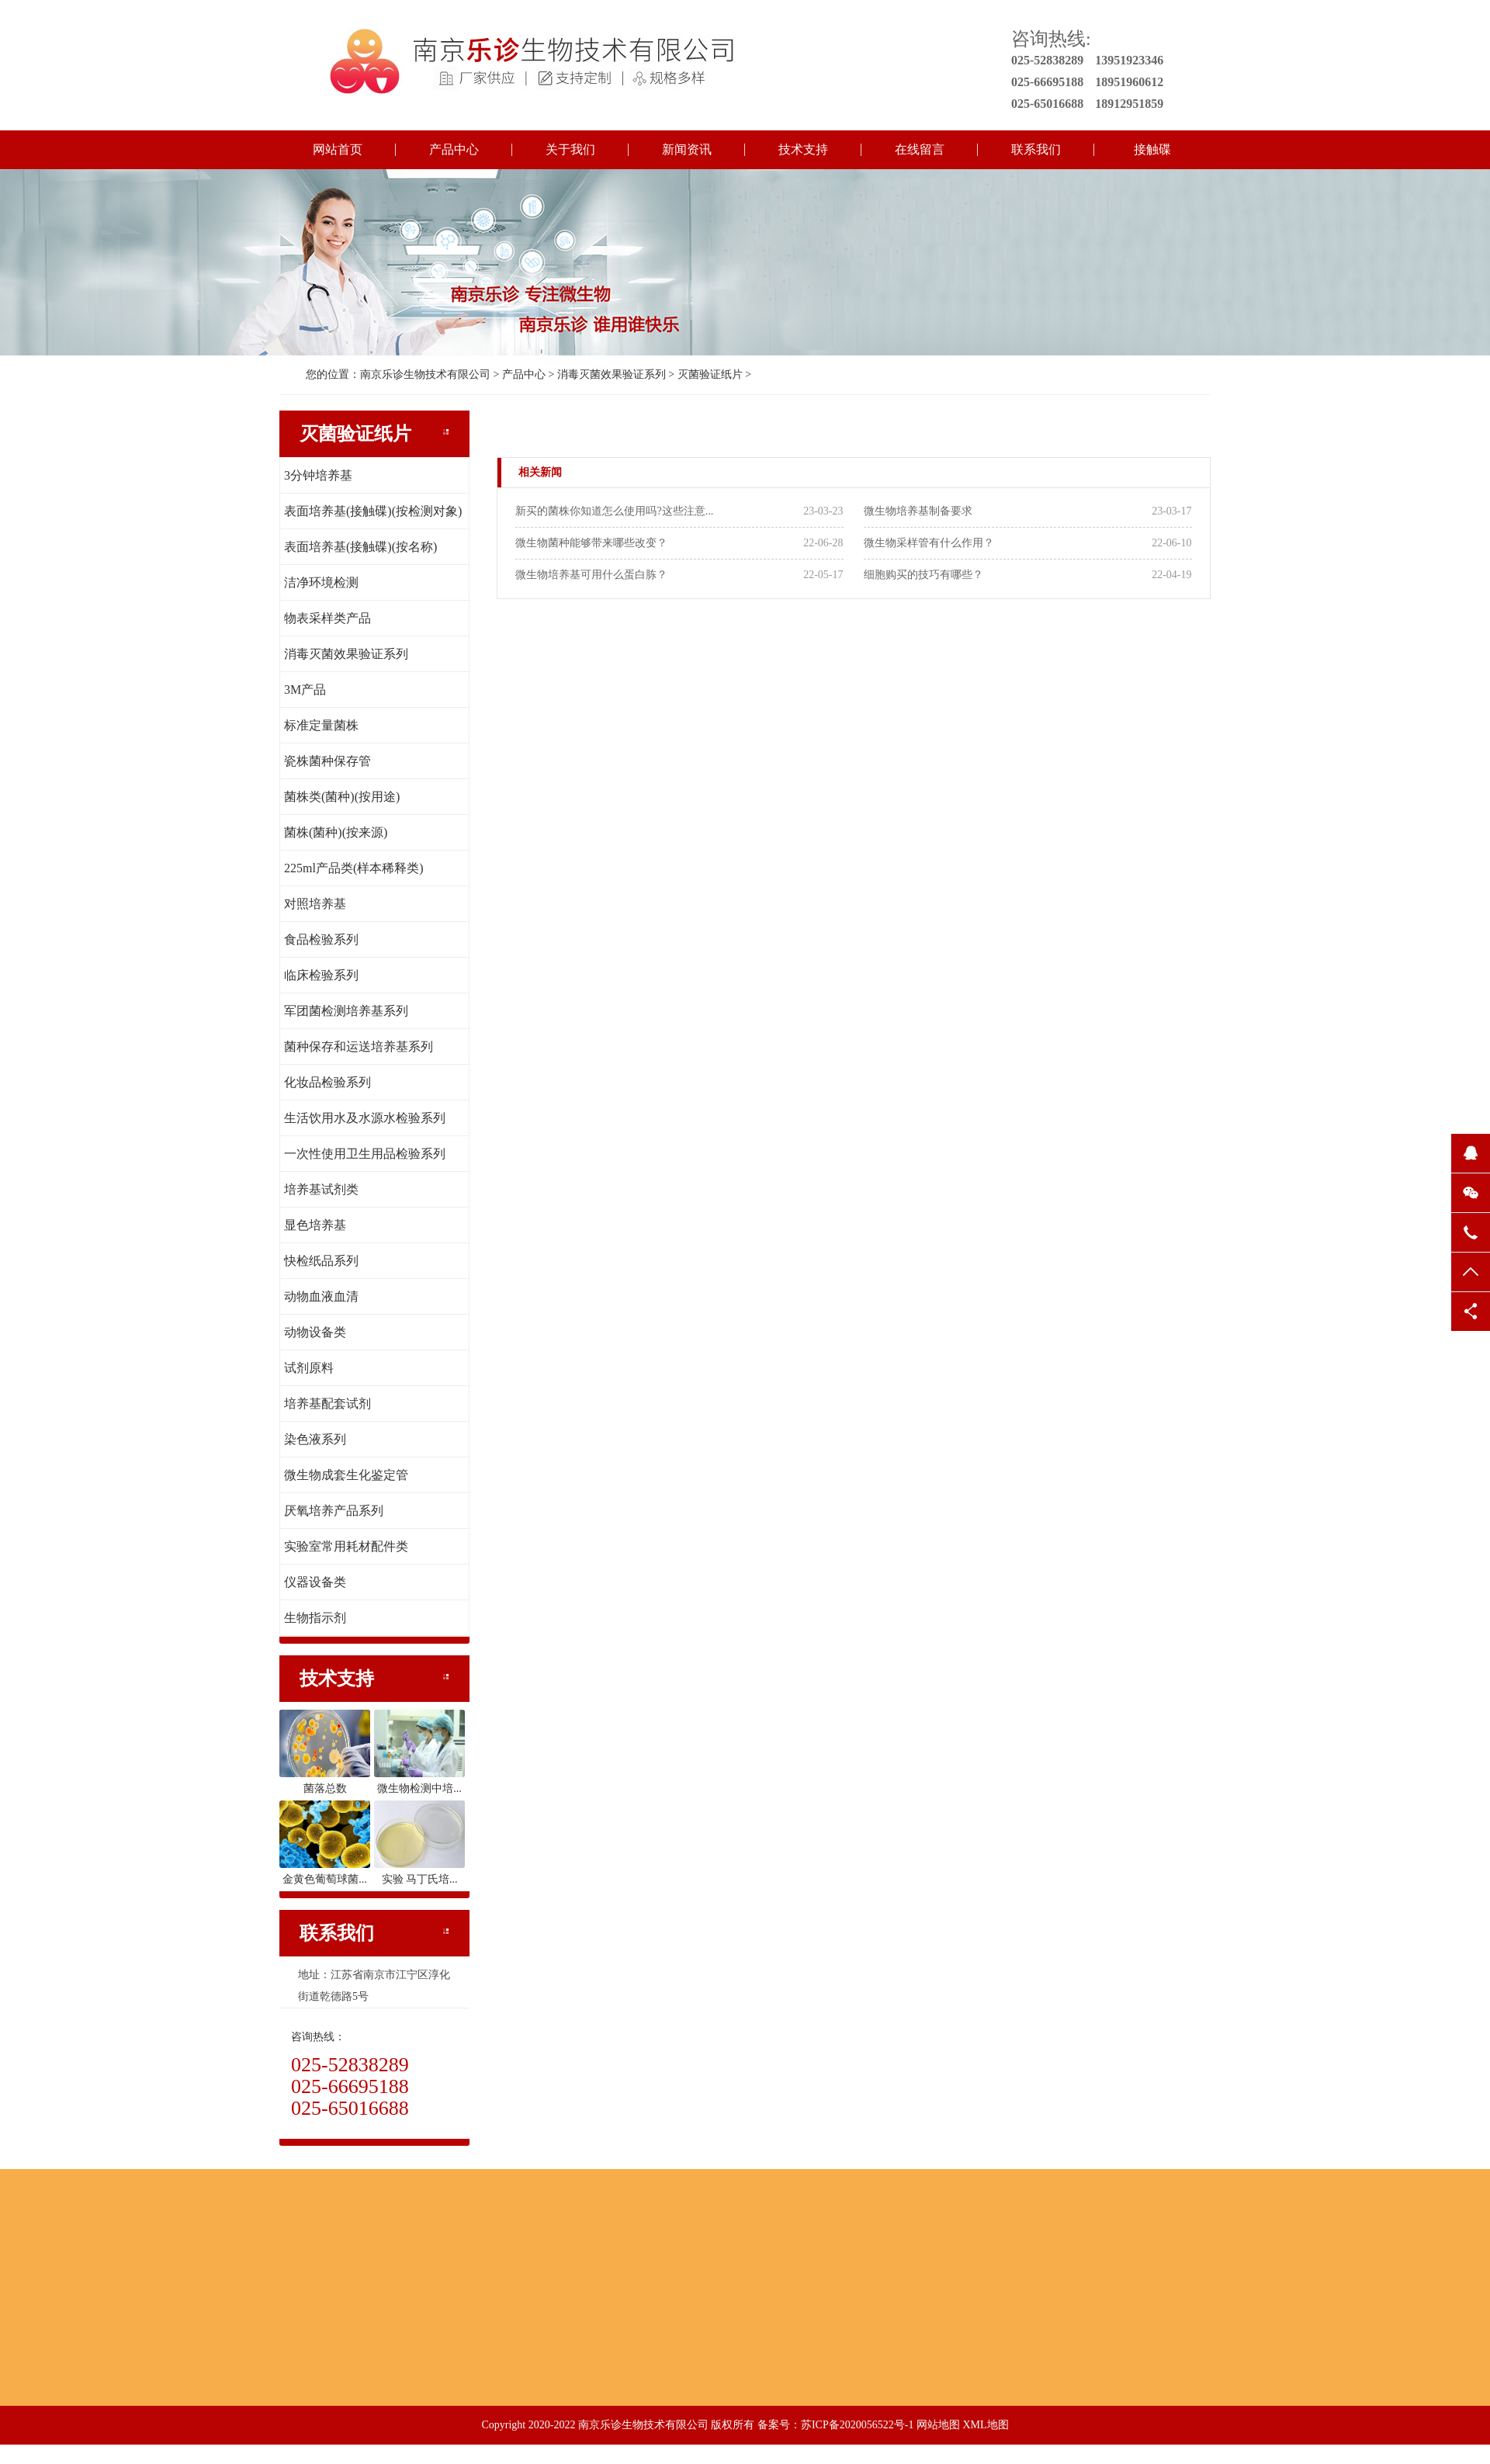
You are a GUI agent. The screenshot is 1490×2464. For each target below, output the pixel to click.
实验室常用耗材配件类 (346, 1546)
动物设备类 (315, 1332)
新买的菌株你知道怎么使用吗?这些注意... (614, 511)
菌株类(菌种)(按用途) (342, 796)
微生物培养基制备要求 (918, 511)
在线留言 (919, 149)
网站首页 (337, 149)
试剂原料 (309, 1367)
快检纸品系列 (321, 1260)
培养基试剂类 (321, 1189)
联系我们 (1036, 149)
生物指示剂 (315, 1617)
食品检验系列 (321, 939)
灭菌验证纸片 (710, 374)
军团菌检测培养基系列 (346, 1010)
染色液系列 (315, 1439)
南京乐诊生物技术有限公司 (425, 374)
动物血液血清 (321, 1296)
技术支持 (803, 149)
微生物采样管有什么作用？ (929, 543)
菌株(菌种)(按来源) (335, 832)
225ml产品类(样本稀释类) (354, 868)
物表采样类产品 (327, 618)
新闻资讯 (687, 149)
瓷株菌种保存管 (327, 761)
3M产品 (305, 689)
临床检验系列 (321, 975)
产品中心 (454, 149)
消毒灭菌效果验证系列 (611, 374)
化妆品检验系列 (327, 1082)
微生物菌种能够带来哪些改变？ (591, 543)
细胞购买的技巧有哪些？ (923, 574)
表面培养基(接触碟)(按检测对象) (373, 511)
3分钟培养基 (318, 475)
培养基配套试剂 (327, 1403)
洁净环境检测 (321, 582)
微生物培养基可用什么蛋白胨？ (591, 574)
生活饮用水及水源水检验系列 (364, 1118)
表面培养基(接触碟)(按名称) (360, 546)
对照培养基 (315, 903)
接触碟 (1152, 149)
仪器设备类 (315, 1582)
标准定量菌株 (321, 725)
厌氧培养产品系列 (333, 1510)
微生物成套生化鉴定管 (346, 1475)
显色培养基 (315, 1225)
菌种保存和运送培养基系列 (358, 1046)
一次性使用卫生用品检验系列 (364, 1153)
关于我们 (570, 149)
